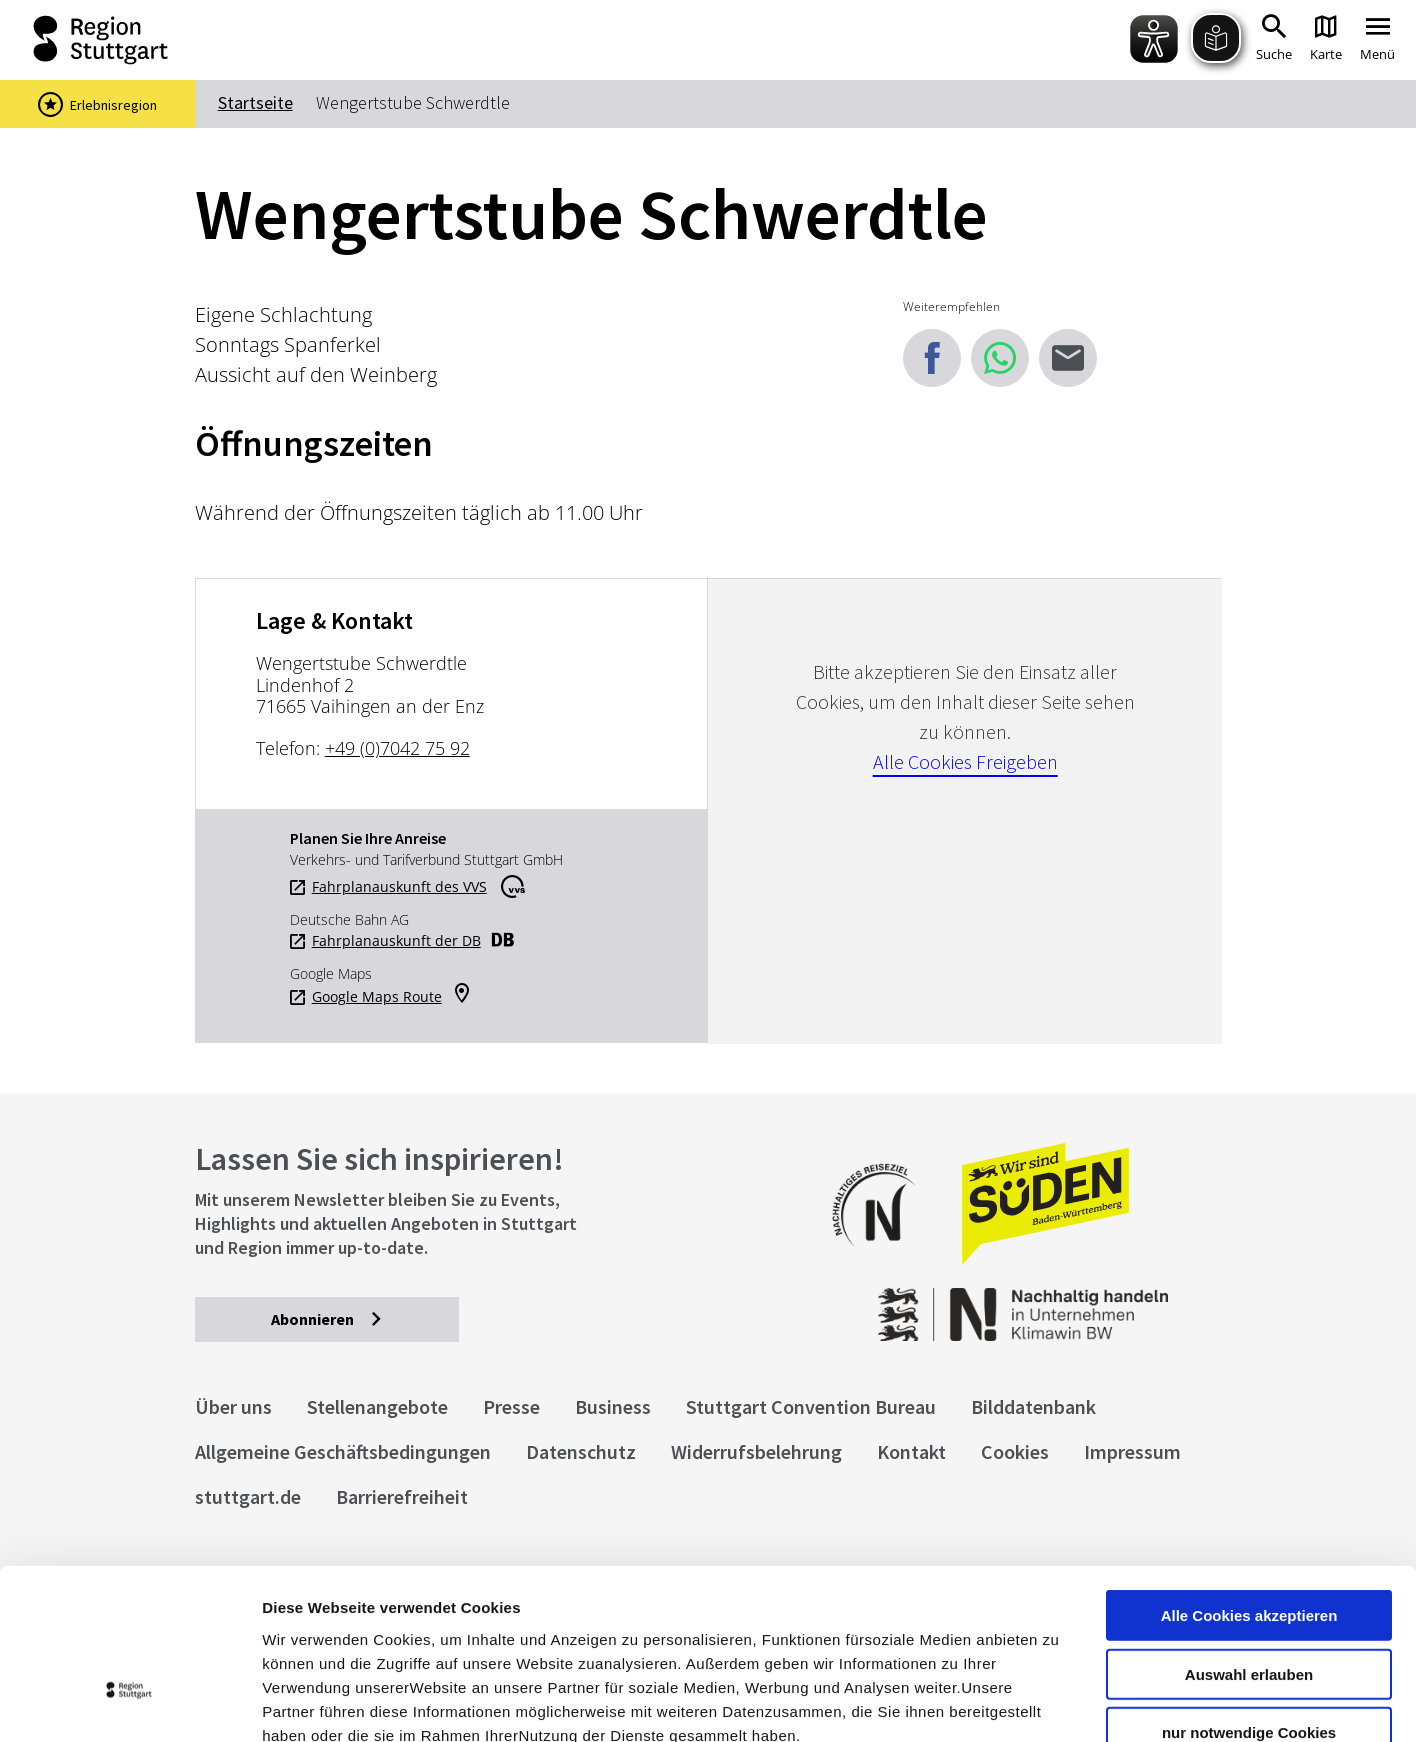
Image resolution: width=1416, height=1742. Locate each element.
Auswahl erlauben (1249, 1537)
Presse (511, 1406)
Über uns (233, 1406)
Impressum (304, 1621)
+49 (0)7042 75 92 (397, 748)
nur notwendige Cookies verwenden (1249, 1604)
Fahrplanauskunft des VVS (399, 887)
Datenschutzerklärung (444, 1621)
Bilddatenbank (1033, 1406)
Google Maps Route (377, 997)
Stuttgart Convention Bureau (811, 1406)
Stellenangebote (377, 1406)
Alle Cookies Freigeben (965, 761)
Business (613, 1406)
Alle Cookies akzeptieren (1249, 1478)
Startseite (255, 102)
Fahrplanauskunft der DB (396, 941)
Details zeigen (1063, 1702)
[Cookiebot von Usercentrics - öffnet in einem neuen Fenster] (129, 1703)
